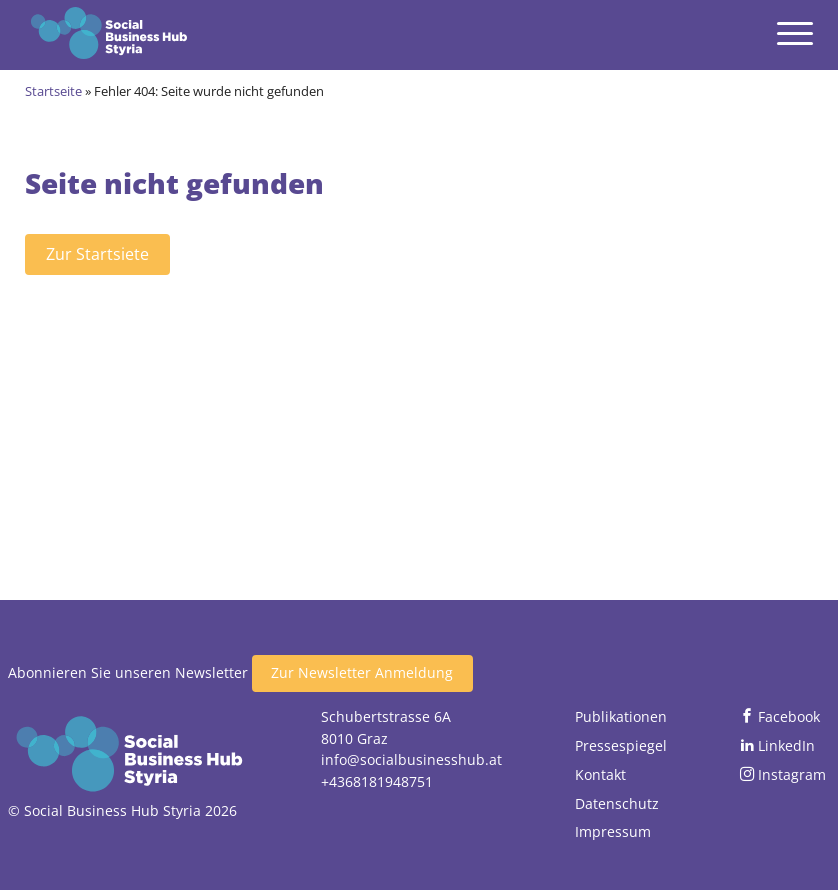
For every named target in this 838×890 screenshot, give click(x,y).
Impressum (613, 831)
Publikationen (621, 716)
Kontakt (600, 774)
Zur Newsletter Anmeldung (362, 672)
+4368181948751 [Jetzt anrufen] (377, 781)
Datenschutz (617, 803)
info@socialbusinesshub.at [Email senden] (411, 759)
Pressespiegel (621, 745)
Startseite (53, 91)
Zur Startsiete (97, 254)
